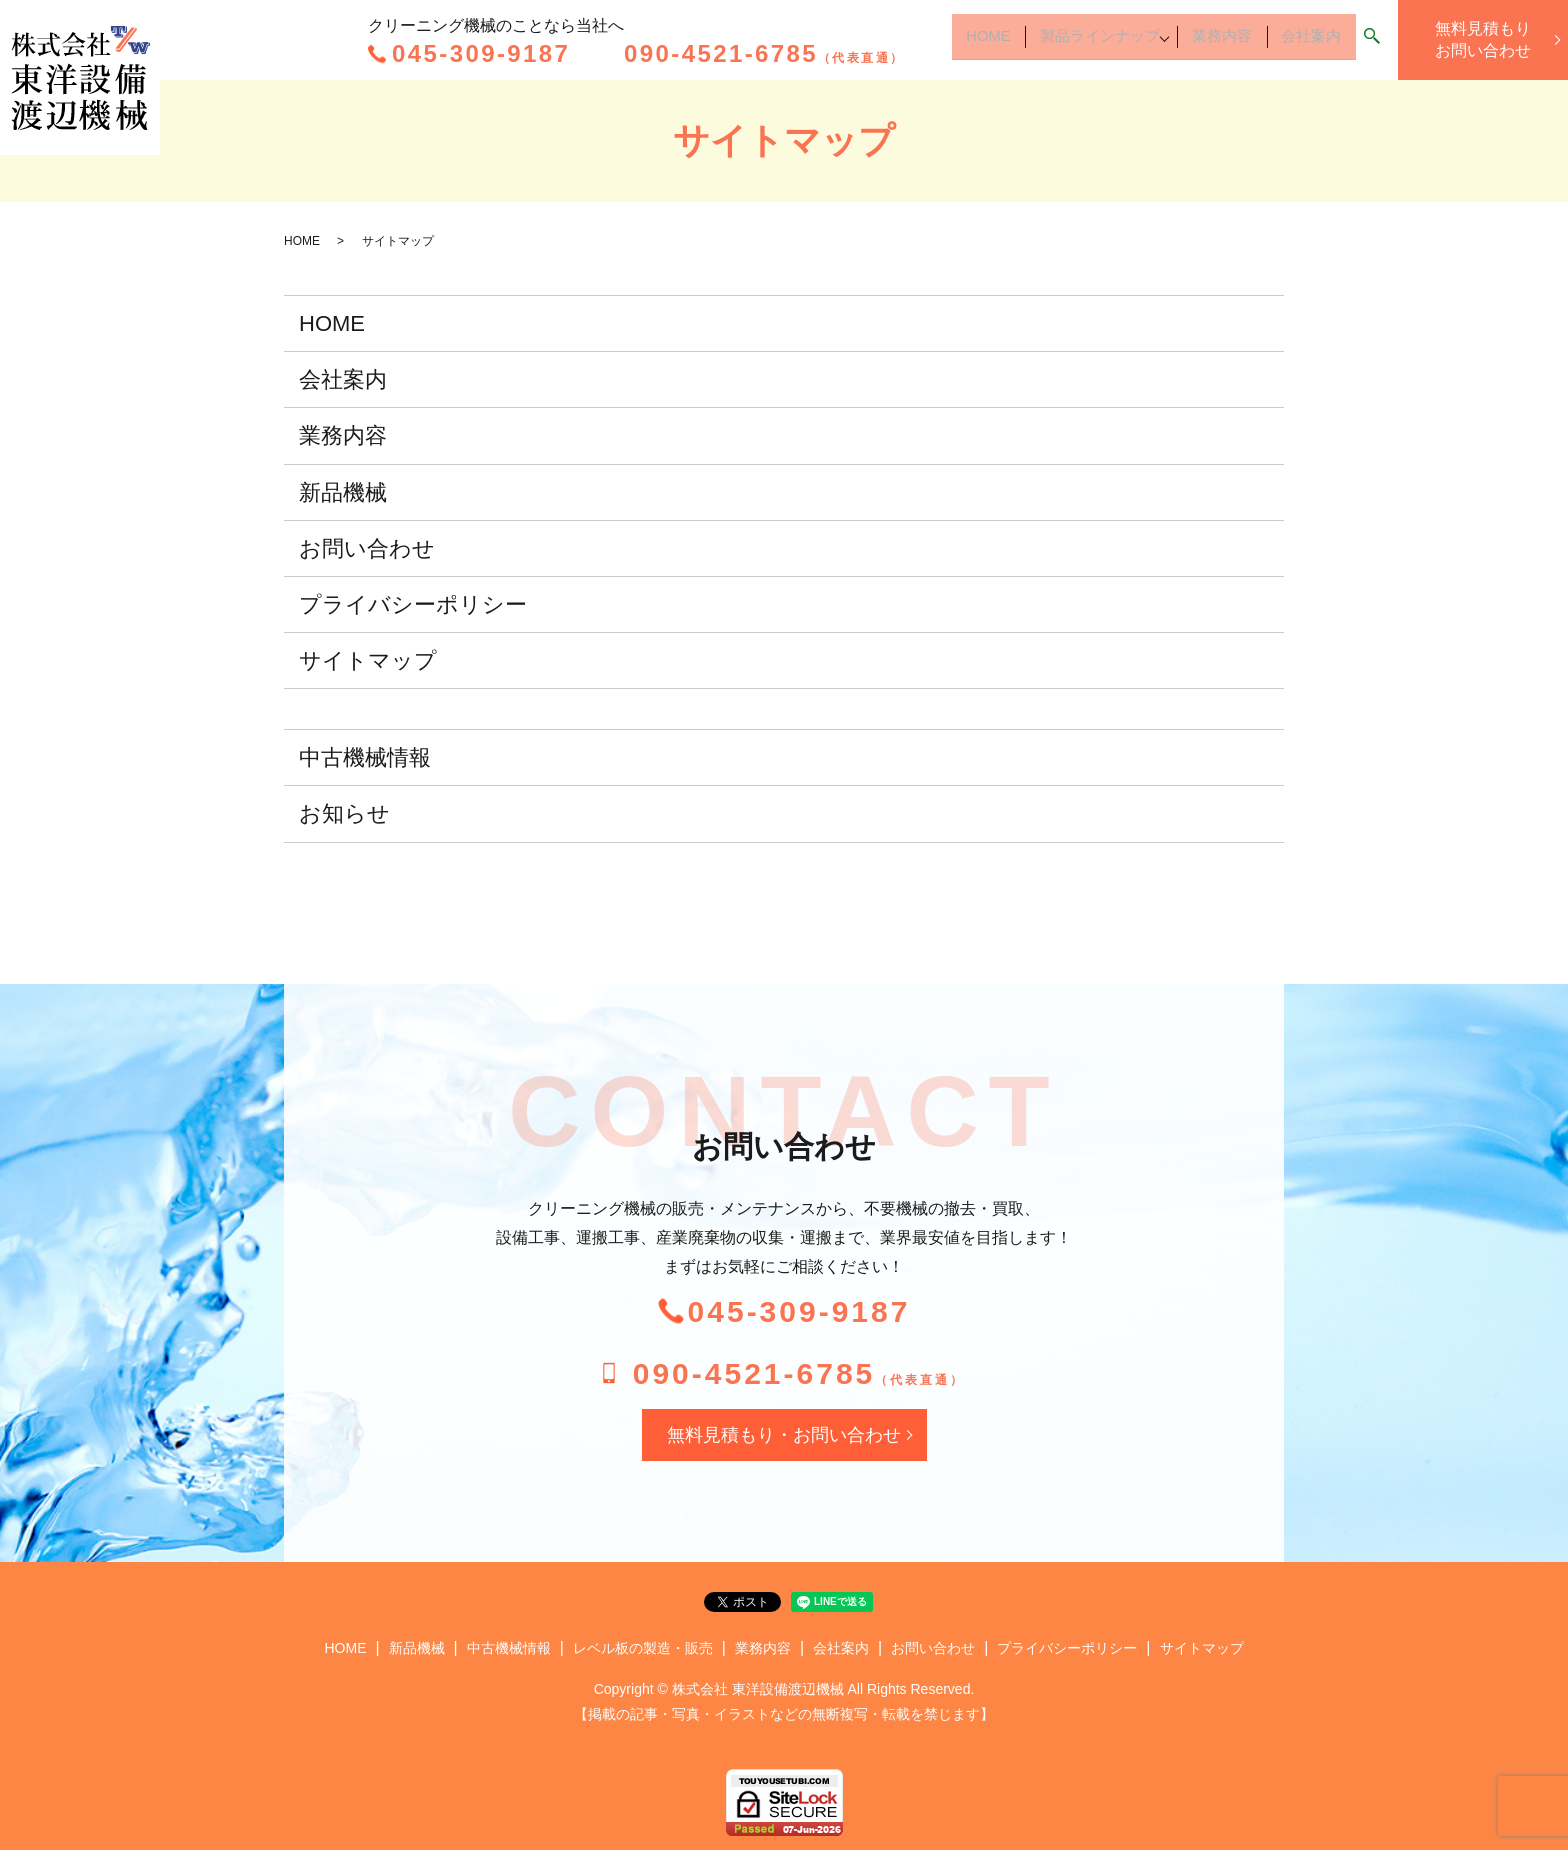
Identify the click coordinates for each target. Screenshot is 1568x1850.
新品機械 (343, 492)
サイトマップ (368, 660)
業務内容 (1212, 40)
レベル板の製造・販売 (643, 1648)
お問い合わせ (367, 548)
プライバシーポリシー (413, 604)
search (1372, 42)
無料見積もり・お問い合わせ (784, 1435)
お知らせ (344, 813)
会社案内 (1308, 40)
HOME (956, 40)
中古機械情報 (365, 757)
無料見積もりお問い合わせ (1483, 39)
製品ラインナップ (1076, 40)
